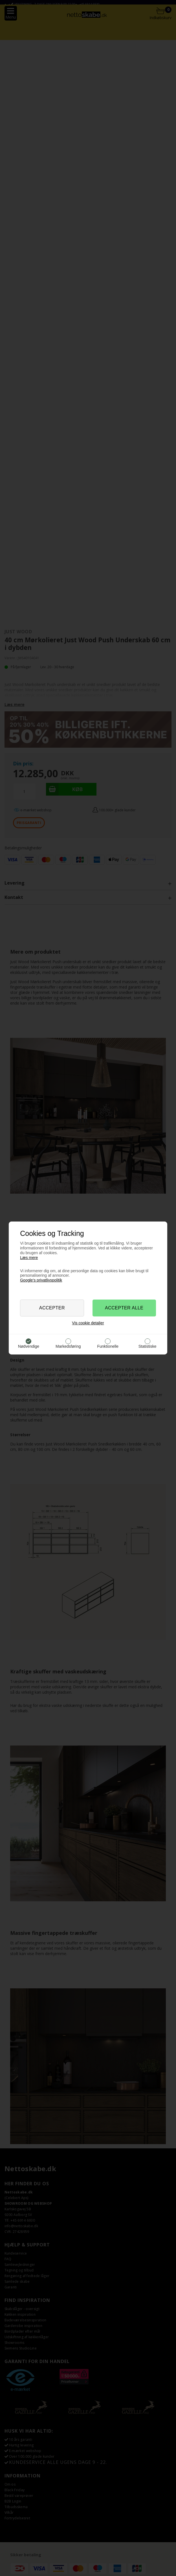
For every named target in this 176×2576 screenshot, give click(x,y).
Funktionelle (107, 1346)
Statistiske (147, 1346)
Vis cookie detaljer (88, 1323)
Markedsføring (68, 1346)
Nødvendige (28, 1346)
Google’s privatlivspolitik (41, 1280)
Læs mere (29, 1257)
